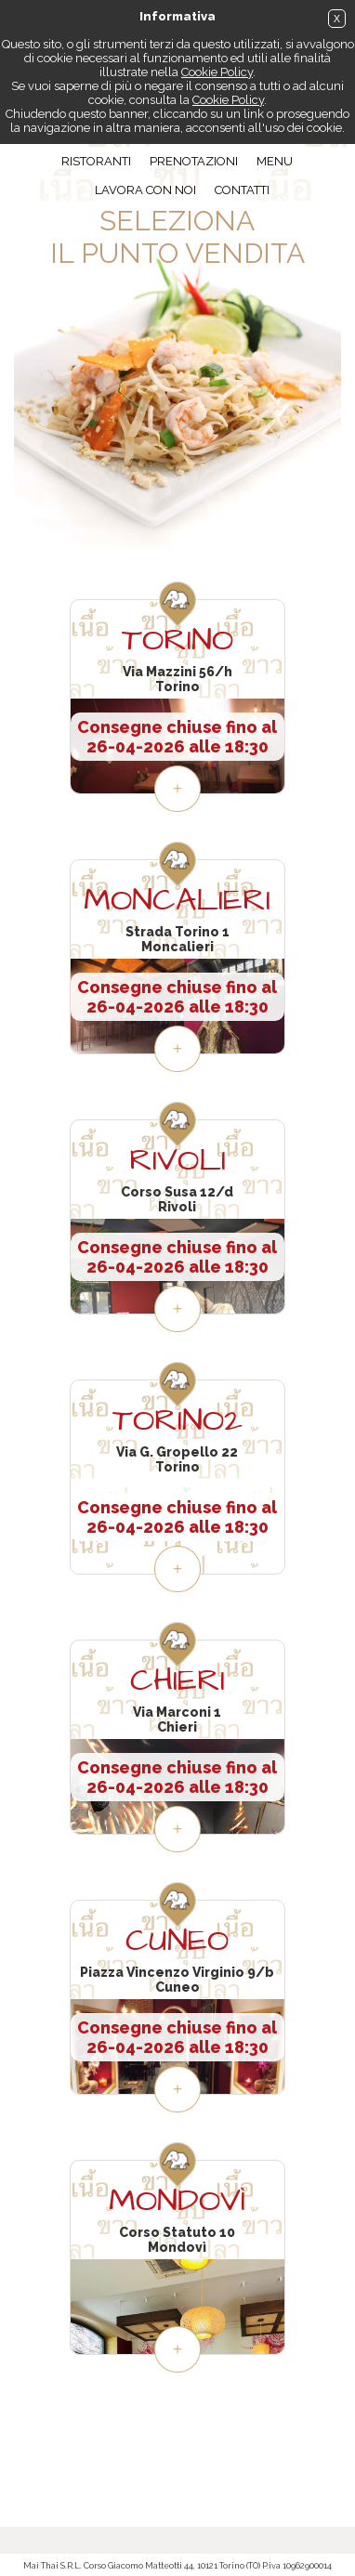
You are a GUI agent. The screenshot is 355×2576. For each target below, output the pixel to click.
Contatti (242, 190)
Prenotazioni (194, 161)
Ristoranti (96, 161)
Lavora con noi (145, 190)
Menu (274, 161)
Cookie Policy (217, 72)
